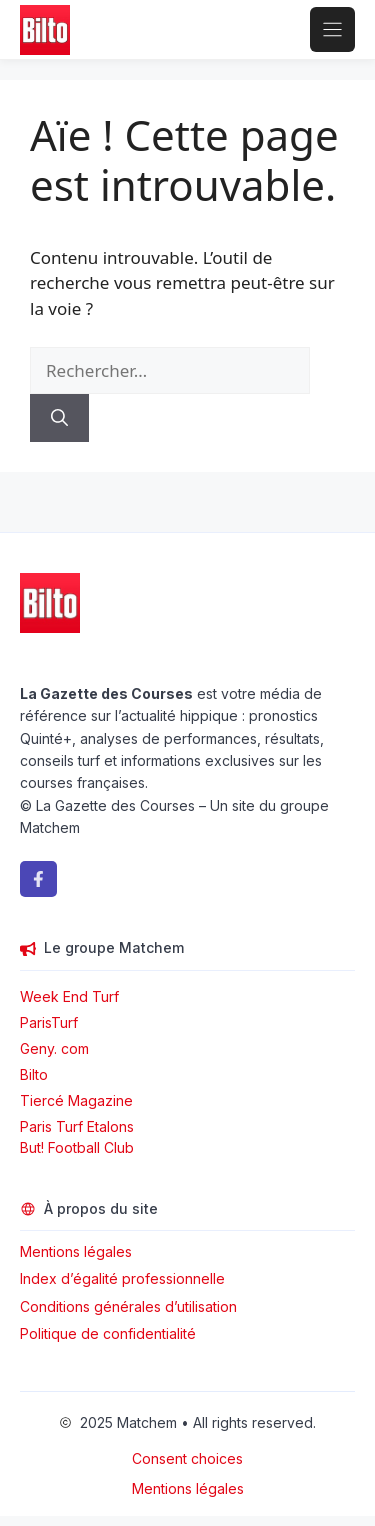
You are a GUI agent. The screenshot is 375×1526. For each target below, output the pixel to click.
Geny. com (54, 1048)
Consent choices (187, 1458)
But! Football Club (77, 1147)
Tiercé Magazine (76, 1100)
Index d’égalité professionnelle (124, 1278)
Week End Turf (69, 996)
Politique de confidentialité (108, 1333)
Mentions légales (76, 1251)
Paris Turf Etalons (77, 1126)
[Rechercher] (59, 418)
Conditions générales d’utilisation (128, 1306)
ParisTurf (49, 1022)
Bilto (34, 1074)
